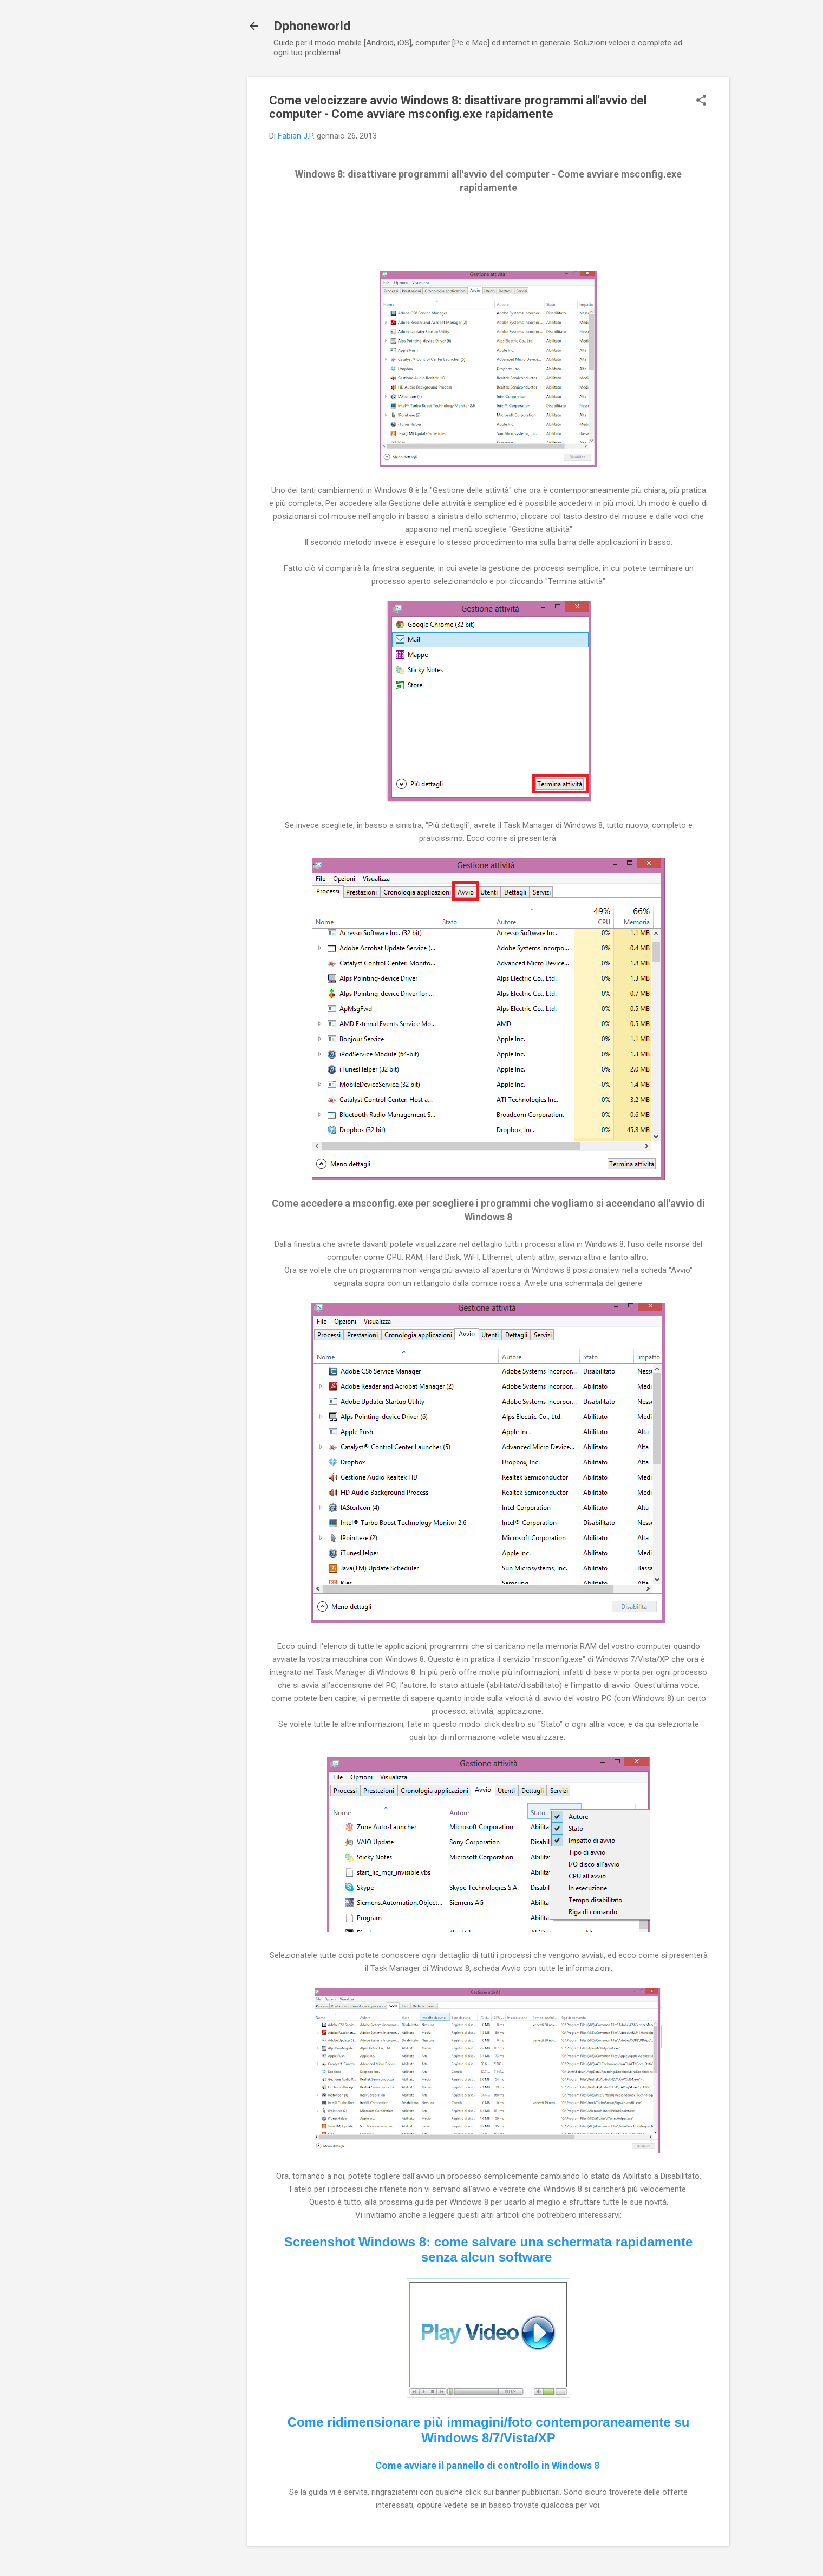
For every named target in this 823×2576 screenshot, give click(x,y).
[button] (701, 101)
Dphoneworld (312, 26)
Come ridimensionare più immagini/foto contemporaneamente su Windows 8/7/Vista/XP (489, 2430)
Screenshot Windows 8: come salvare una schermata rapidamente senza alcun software (488, 2250)
